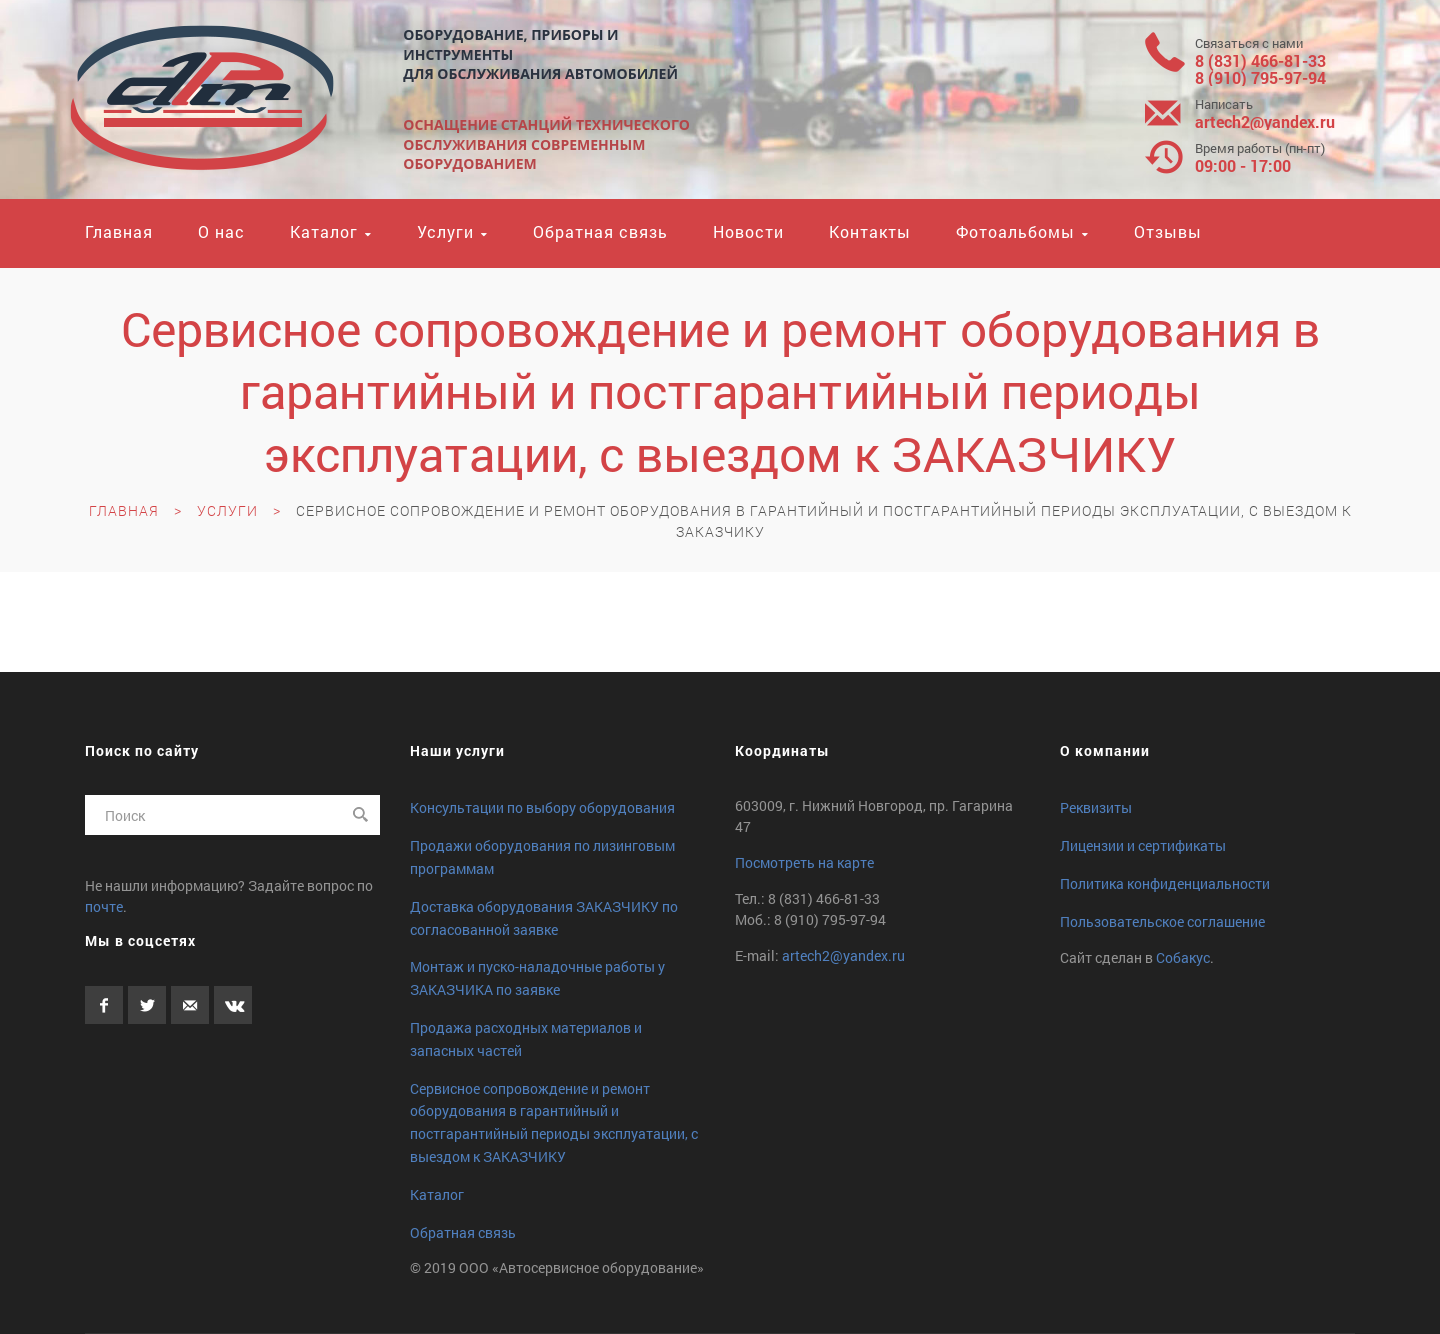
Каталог (324, 231)
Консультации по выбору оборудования (542, 807)
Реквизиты (1096, 807)
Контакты (870, 231)
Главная (119, 231)
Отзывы (1168, 231)
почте (104, 906)
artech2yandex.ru (1265, 121)
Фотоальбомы (1015, 231)
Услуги (445, 231)
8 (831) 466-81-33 (1260, 60)
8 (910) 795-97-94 (1260, 77)
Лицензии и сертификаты (1143, 845)
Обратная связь (600, 231)
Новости (748, 231)
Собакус (1183, 957)
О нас (221, 231)
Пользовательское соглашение (1162, 921)
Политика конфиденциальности (1165, 883)
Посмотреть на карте (804, 862)
